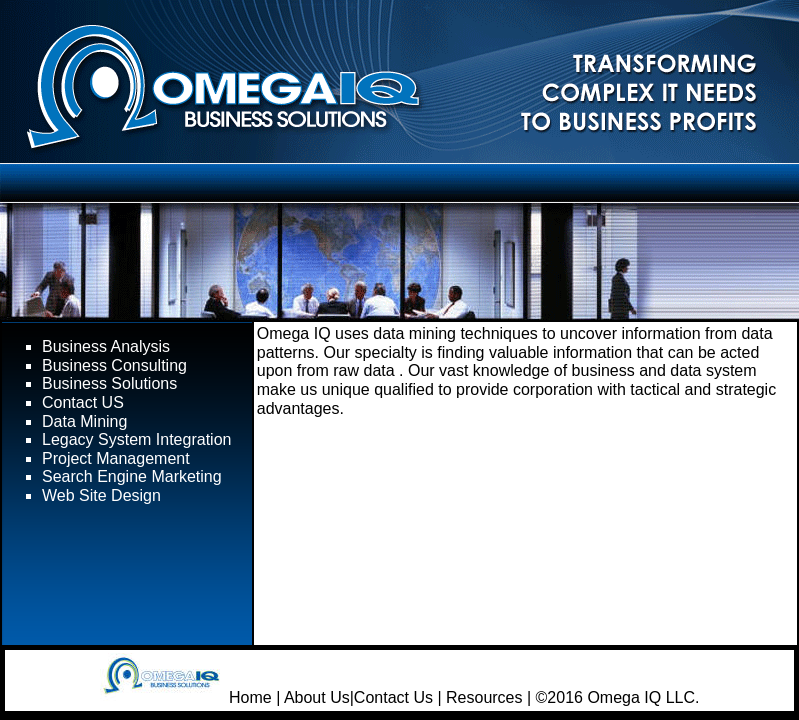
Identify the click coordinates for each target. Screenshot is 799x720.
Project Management (116, 458)
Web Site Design (101, 495)
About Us (317, 697)
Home (250, 697)
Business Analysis (106, 346)
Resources (484, 697)
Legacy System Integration (136, 439)
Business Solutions (109, 383)
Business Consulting (114, 365)
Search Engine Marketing (132, 476)
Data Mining (84, 421)
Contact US (83, 402)
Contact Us (393, 697)
